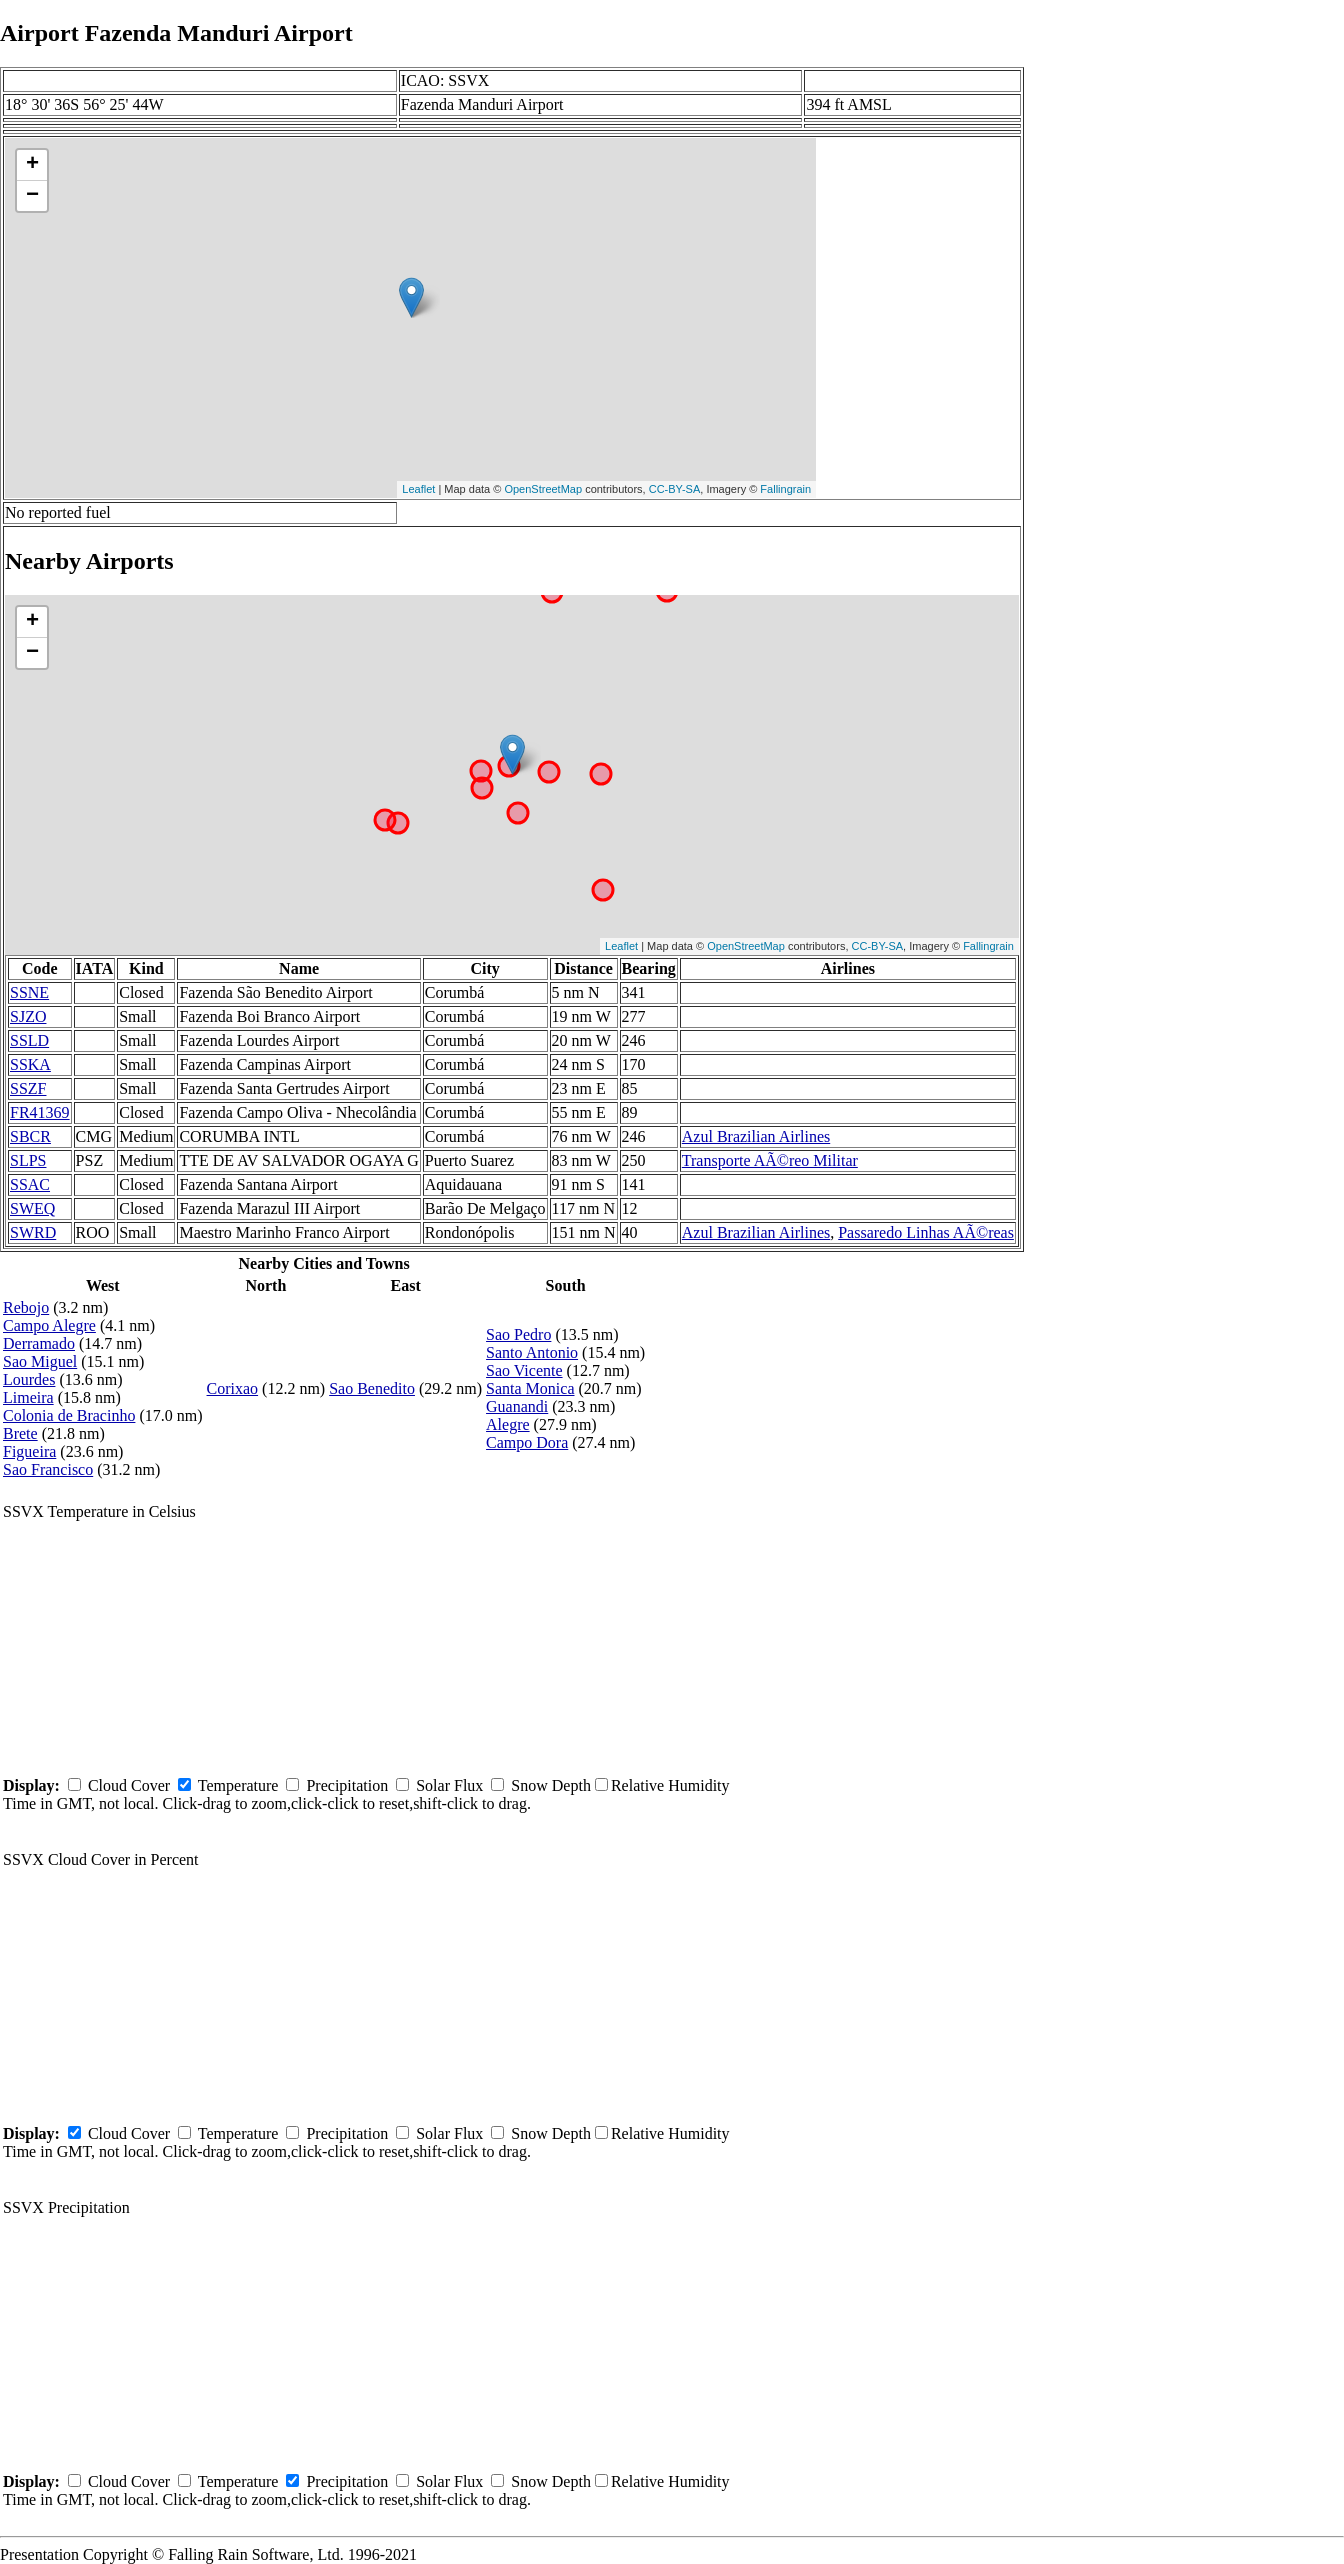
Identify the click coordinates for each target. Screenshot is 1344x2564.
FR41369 (40, 1112)
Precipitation (347, 1785)
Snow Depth (551, 1785)
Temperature (238, 1785)
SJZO (28, 1016)
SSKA (30, 1064)
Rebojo (26, 1307)
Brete (20, 1433)
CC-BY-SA (675, 489)
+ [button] (32, 165)
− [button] (32, 196)
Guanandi (517, 1406)
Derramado (39, 1343)
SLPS (28, 1160)
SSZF (28, 1088)
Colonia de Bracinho (69, 1415)
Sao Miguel (40, 1361)
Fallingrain (785, 489)
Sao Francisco (48, 1469)
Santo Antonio (532, 1352)
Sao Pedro (518, 1334)
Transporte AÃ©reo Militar (770, 1160)
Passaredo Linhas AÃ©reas (926, 1232)
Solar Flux (449, 1785)
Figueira (29, 1451)
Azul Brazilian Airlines (756, 1136)
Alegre (508, 1424)
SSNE (29, 992)
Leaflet (418, 489)
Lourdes (29, 1379)
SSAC (30, 1184)
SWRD (33, 1232)
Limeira (28, 1397)
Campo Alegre (49, 1325)
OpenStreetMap (543, 489)
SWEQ (32, 1208)
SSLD (29, 1040)
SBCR (30, 1136)
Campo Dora (527, 1442)
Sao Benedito (372, 1388)
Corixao (233, 1388)
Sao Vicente (524, 1370)
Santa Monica (530, 1388)
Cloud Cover (129, 1785)
